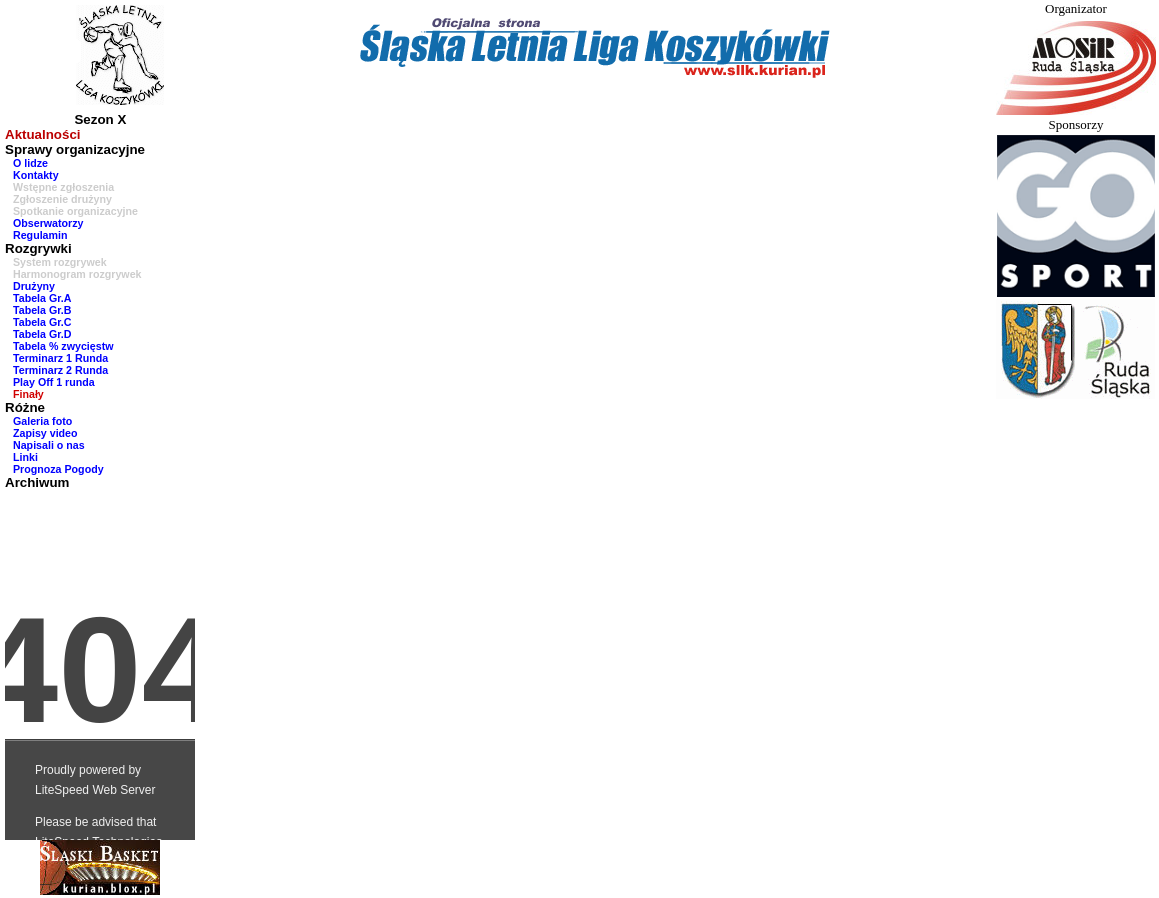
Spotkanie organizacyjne (75, 211)
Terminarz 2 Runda (60, 370)
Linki (25, 457)
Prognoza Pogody (58, 469)
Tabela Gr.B (42, 310)
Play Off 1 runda (54, 382)
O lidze (30, 163)
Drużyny (34, 286)
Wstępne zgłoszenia (63, 187)
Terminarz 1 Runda (60, 358)
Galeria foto (42, 421)
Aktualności (43, 134)
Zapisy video (45, 433)
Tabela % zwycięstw (63, 346)
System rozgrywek (60, 262)
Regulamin (40, 235)
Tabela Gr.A (42, 298)
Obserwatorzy (48, 223)
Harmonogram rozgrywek (77, 274)
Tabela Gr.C (42, 322)
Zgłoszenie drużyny (62, 199)
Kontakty (36, 175)
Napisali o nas (49, 445)
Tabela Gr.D (42, 334)
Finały (28, 394)
